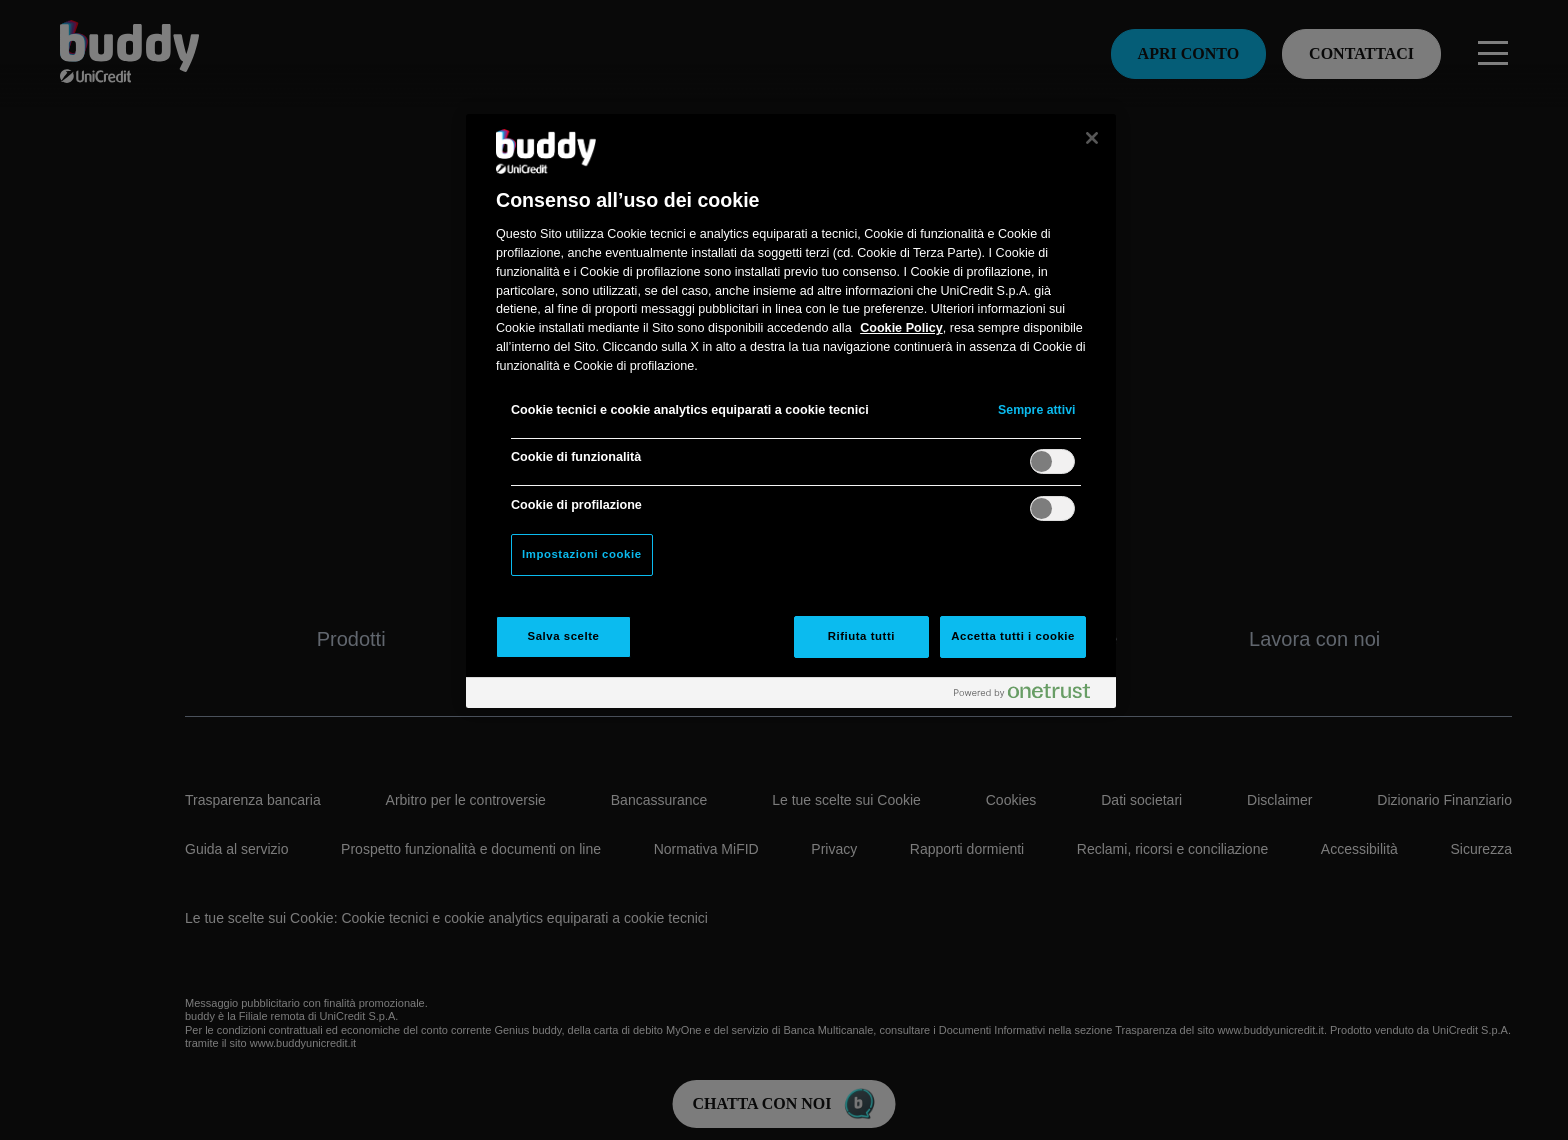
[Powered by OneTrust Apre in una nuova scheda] (1030, 695)
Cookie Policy (901, 328)
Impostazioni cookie (582, 554)
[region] (791, 411)
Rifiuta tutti (861, 636)
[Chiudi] (1092, 138)
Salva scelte (564, 636)
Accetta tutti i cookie (1013, 636)
